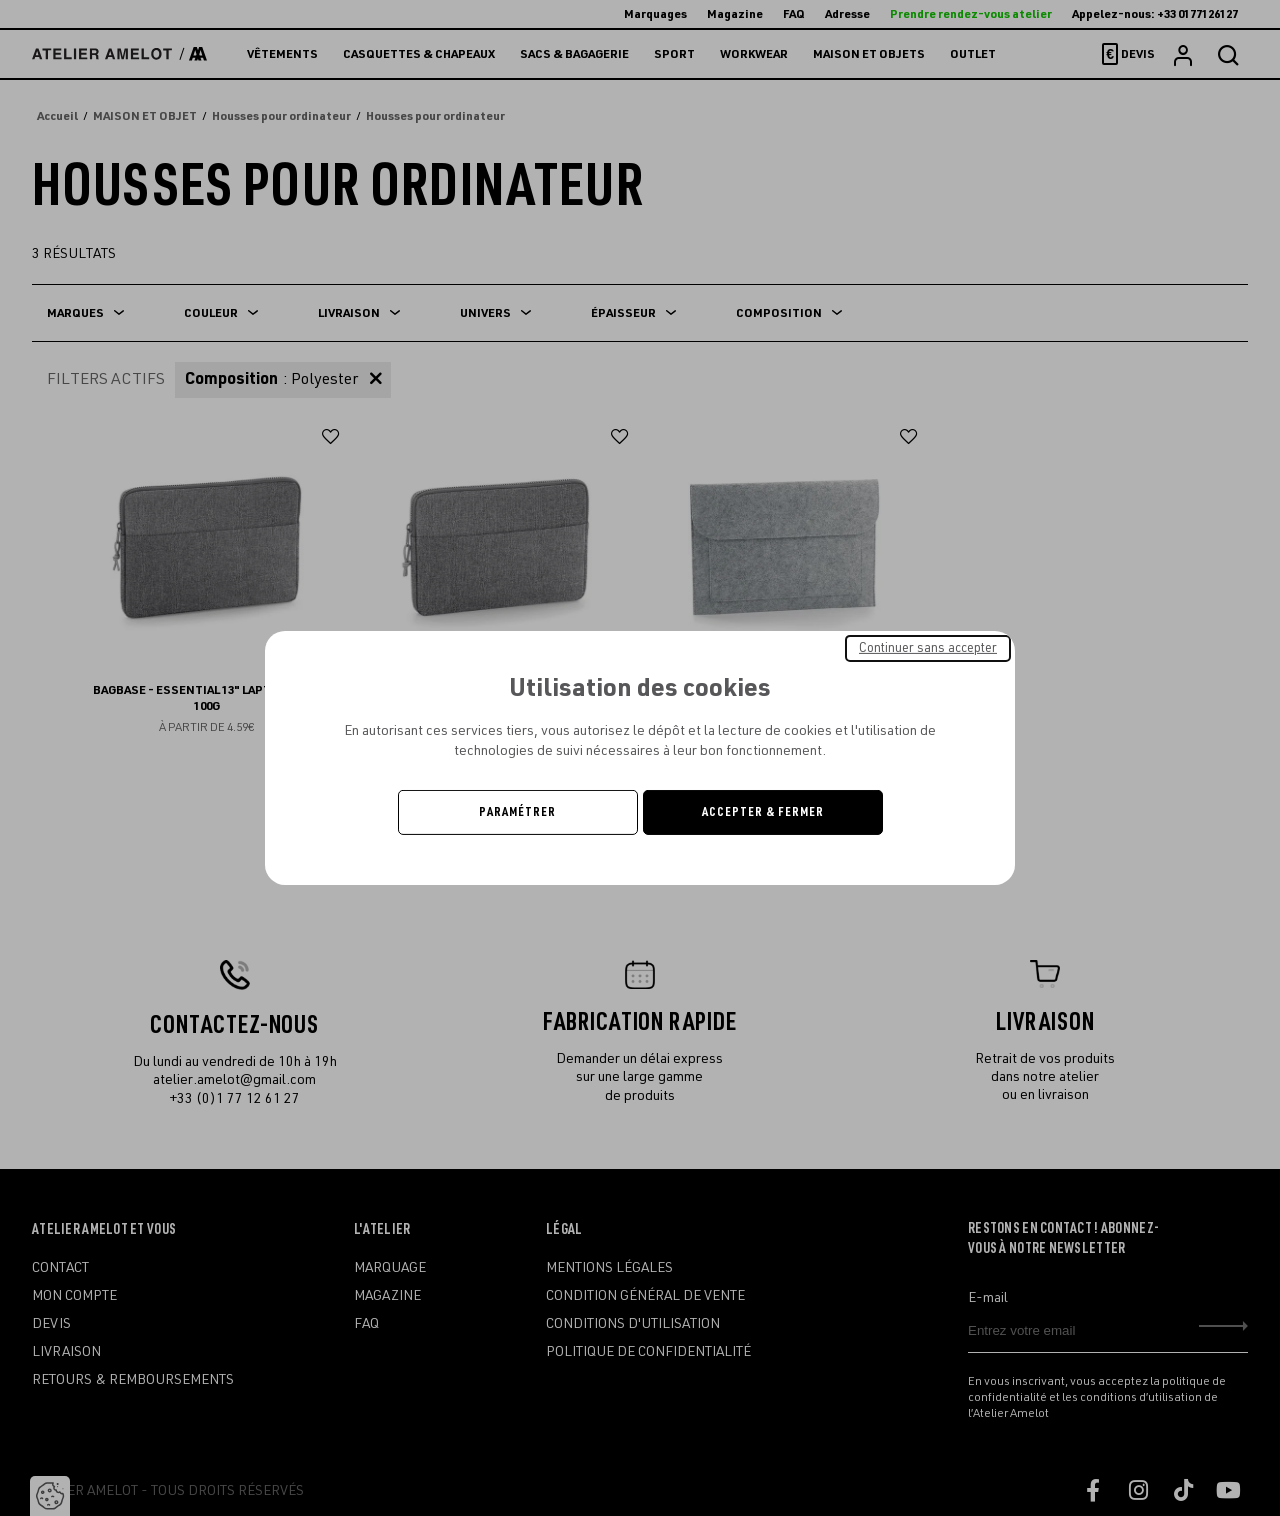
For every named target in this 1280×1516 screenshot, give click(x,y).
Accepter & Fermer (763, 812)
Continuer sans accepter (928, 648)
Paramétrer (517, 812)
